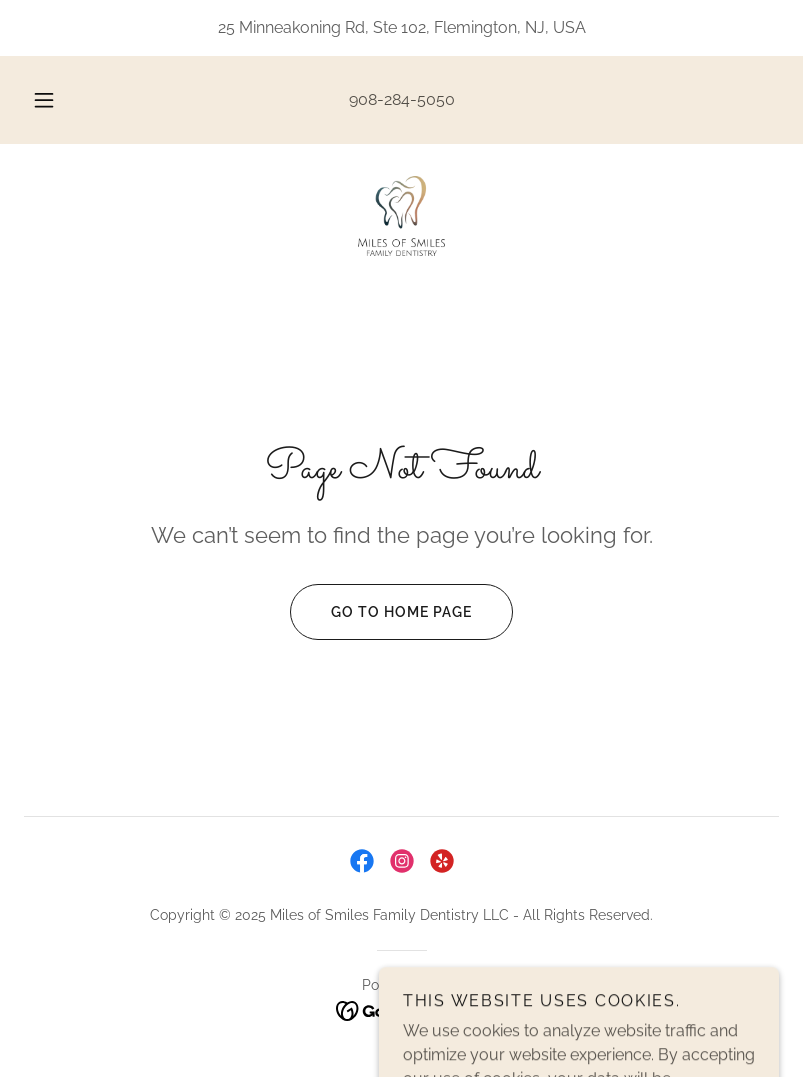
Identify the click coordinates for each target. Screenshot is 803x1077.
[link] (401, 216)
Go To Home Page (381, 612)
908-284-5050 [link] (402, 99)
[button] (57, 100)
